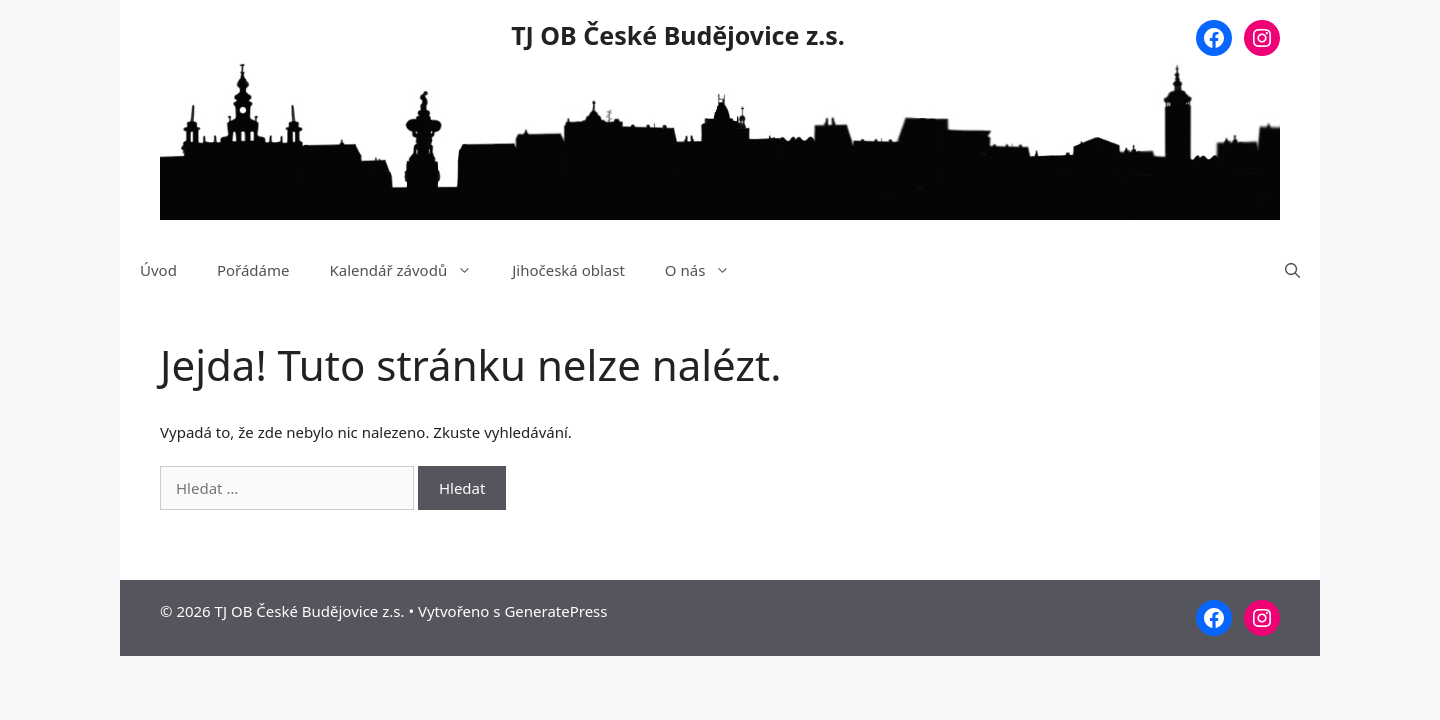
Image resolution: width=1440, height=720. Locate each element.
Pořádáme (253, 270)
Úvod (158, 270)
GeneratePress (555, 611)
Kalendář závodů (410, 270)
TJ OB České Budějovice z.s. (678, 35)
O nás (708, 270)
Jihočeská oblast (568, 270)
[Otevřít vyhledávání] (1292, 270)
